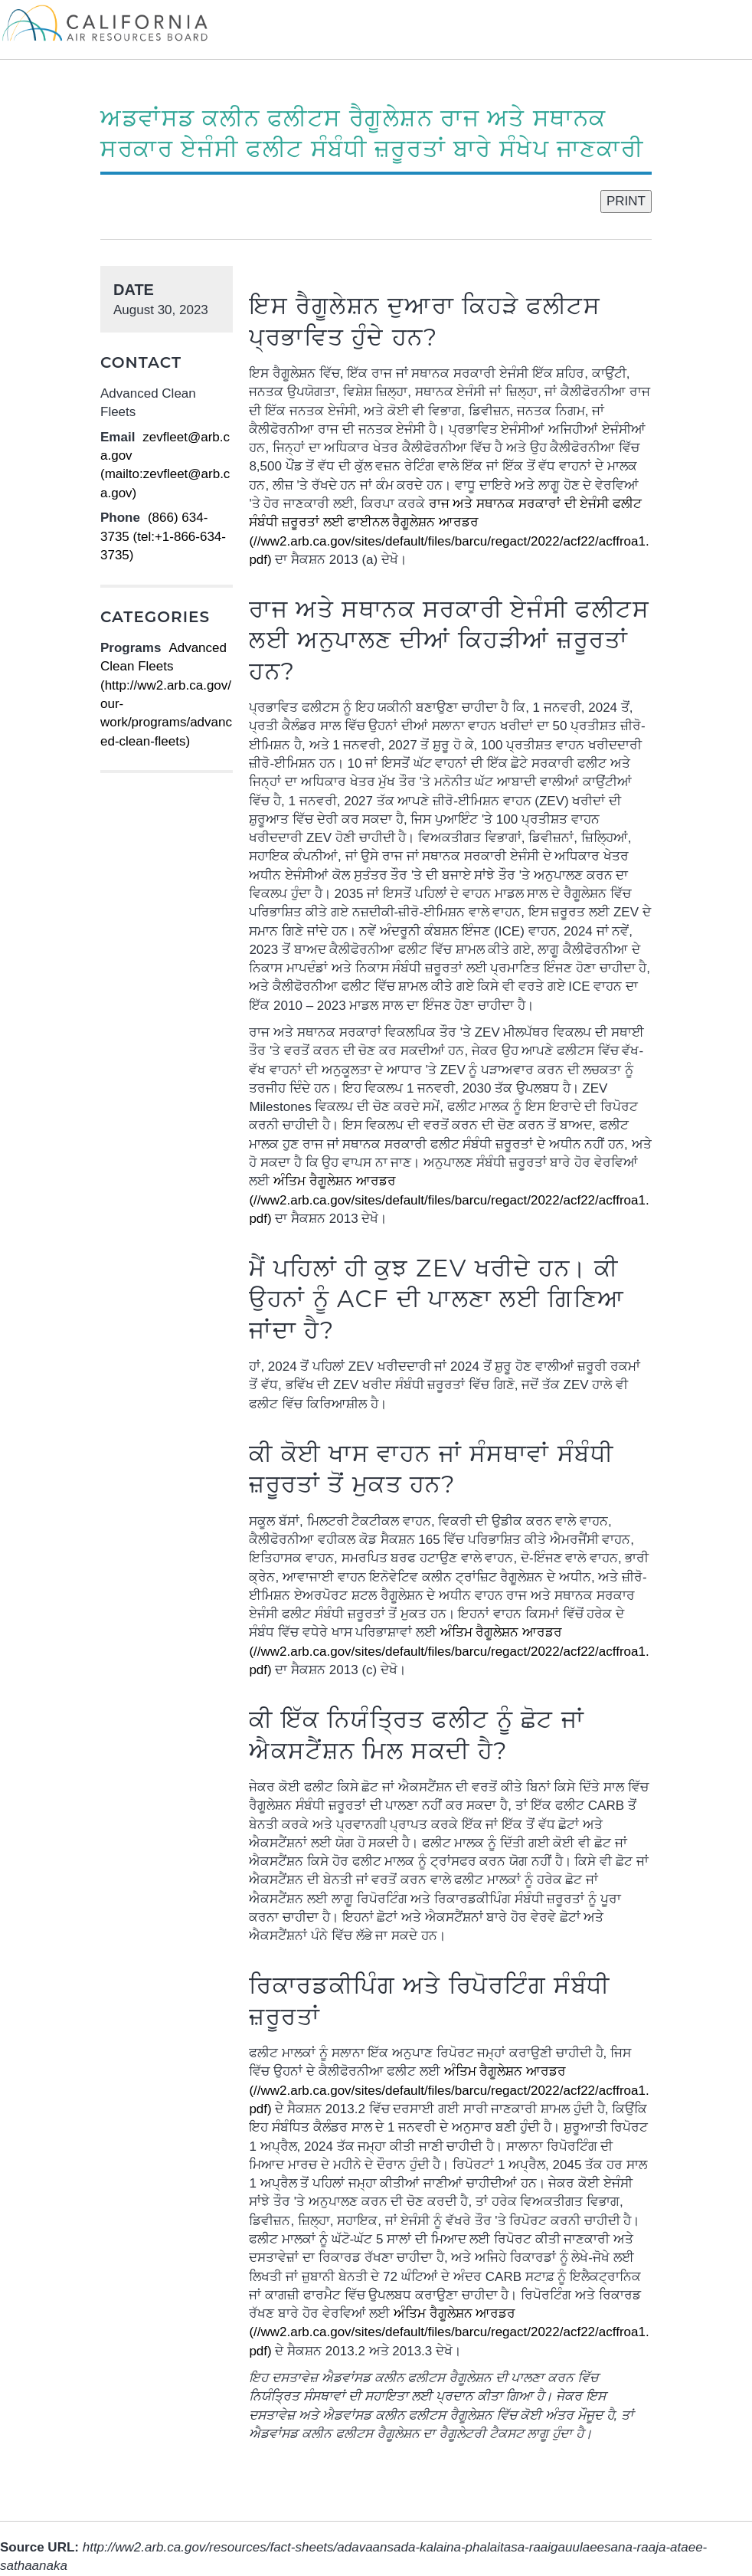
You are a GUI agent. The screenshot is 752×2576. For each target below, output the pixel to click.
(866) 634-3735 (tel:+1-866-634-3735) (163, 536)
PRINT (626, 201)
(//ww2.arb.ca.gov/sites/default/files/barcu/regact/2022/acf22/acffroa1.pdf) (449, 1200)
